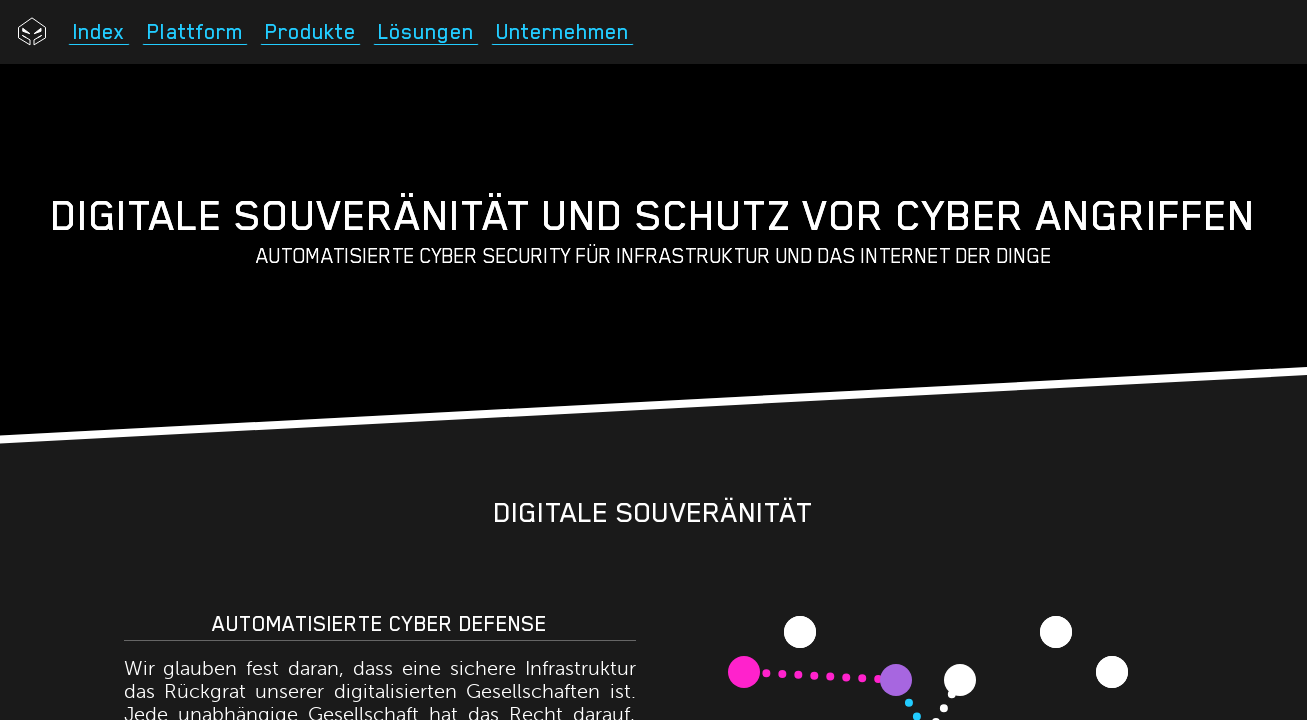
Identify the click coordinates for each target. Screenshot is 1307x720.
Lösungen (426, 32)
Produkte (310, 32)
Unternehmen (562, 32)
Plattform (195, 32)
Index (99, 32)
